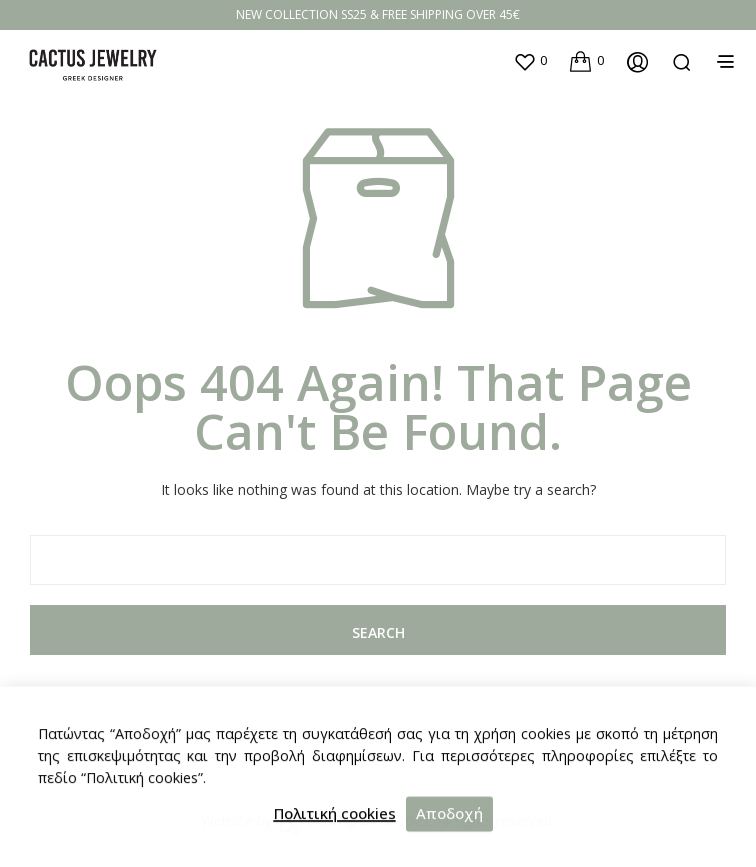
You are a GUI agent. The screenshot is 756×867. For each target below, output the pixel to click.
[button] (530, 61)
